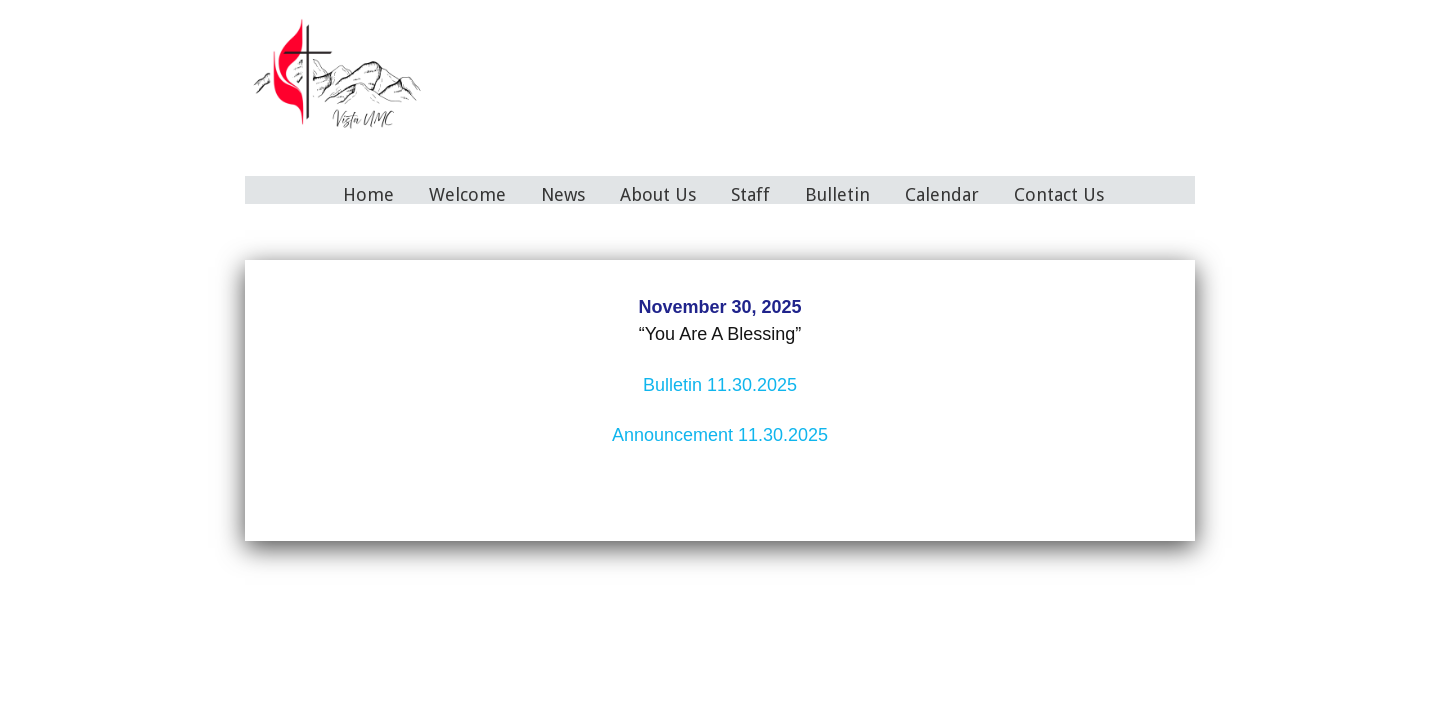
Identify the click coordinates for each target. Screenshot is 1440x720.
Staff (750, 194)
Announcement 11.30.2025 (720, 435)
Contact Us (1059, 194)
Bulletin (837, 194)
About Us (658, 194)
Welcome (467, 194)
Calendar (942, 194)
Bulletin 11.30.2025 (720, 385)
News (563, 194)
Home (368, 194)
